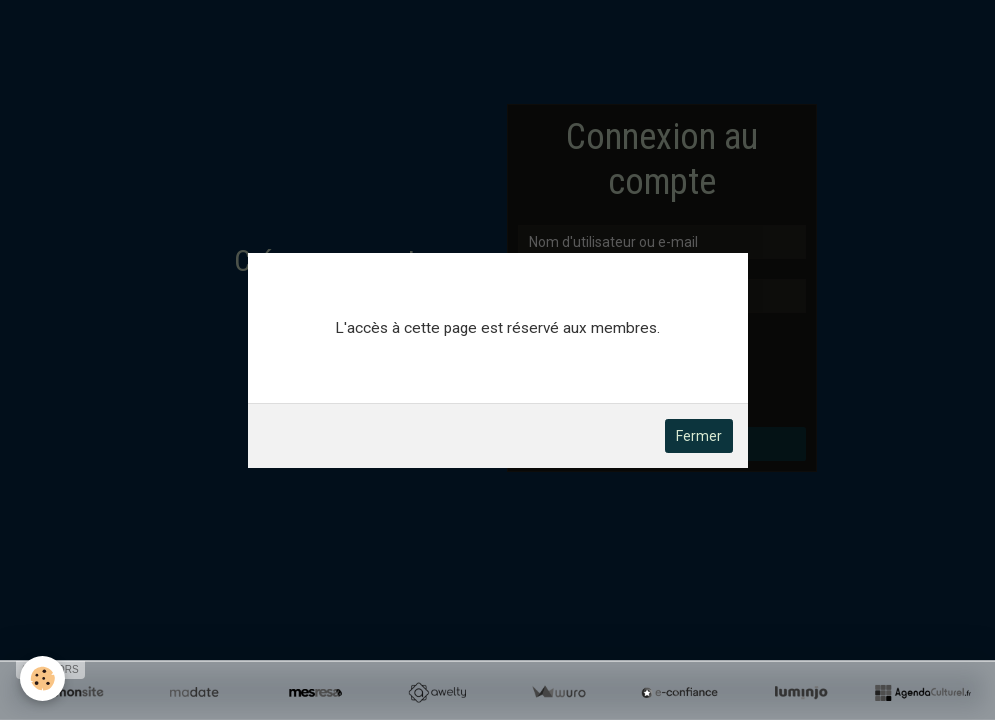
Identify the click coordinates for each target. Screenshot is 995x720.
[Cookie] (42, 678)
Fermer (699, 436)
